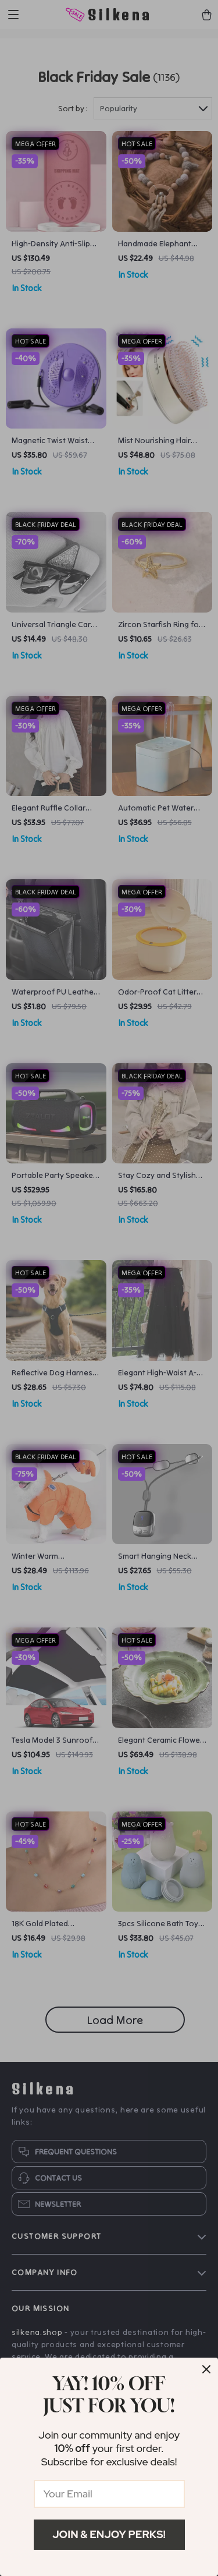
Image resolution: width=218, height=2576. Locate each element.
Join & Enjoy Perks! (109, 2534)
